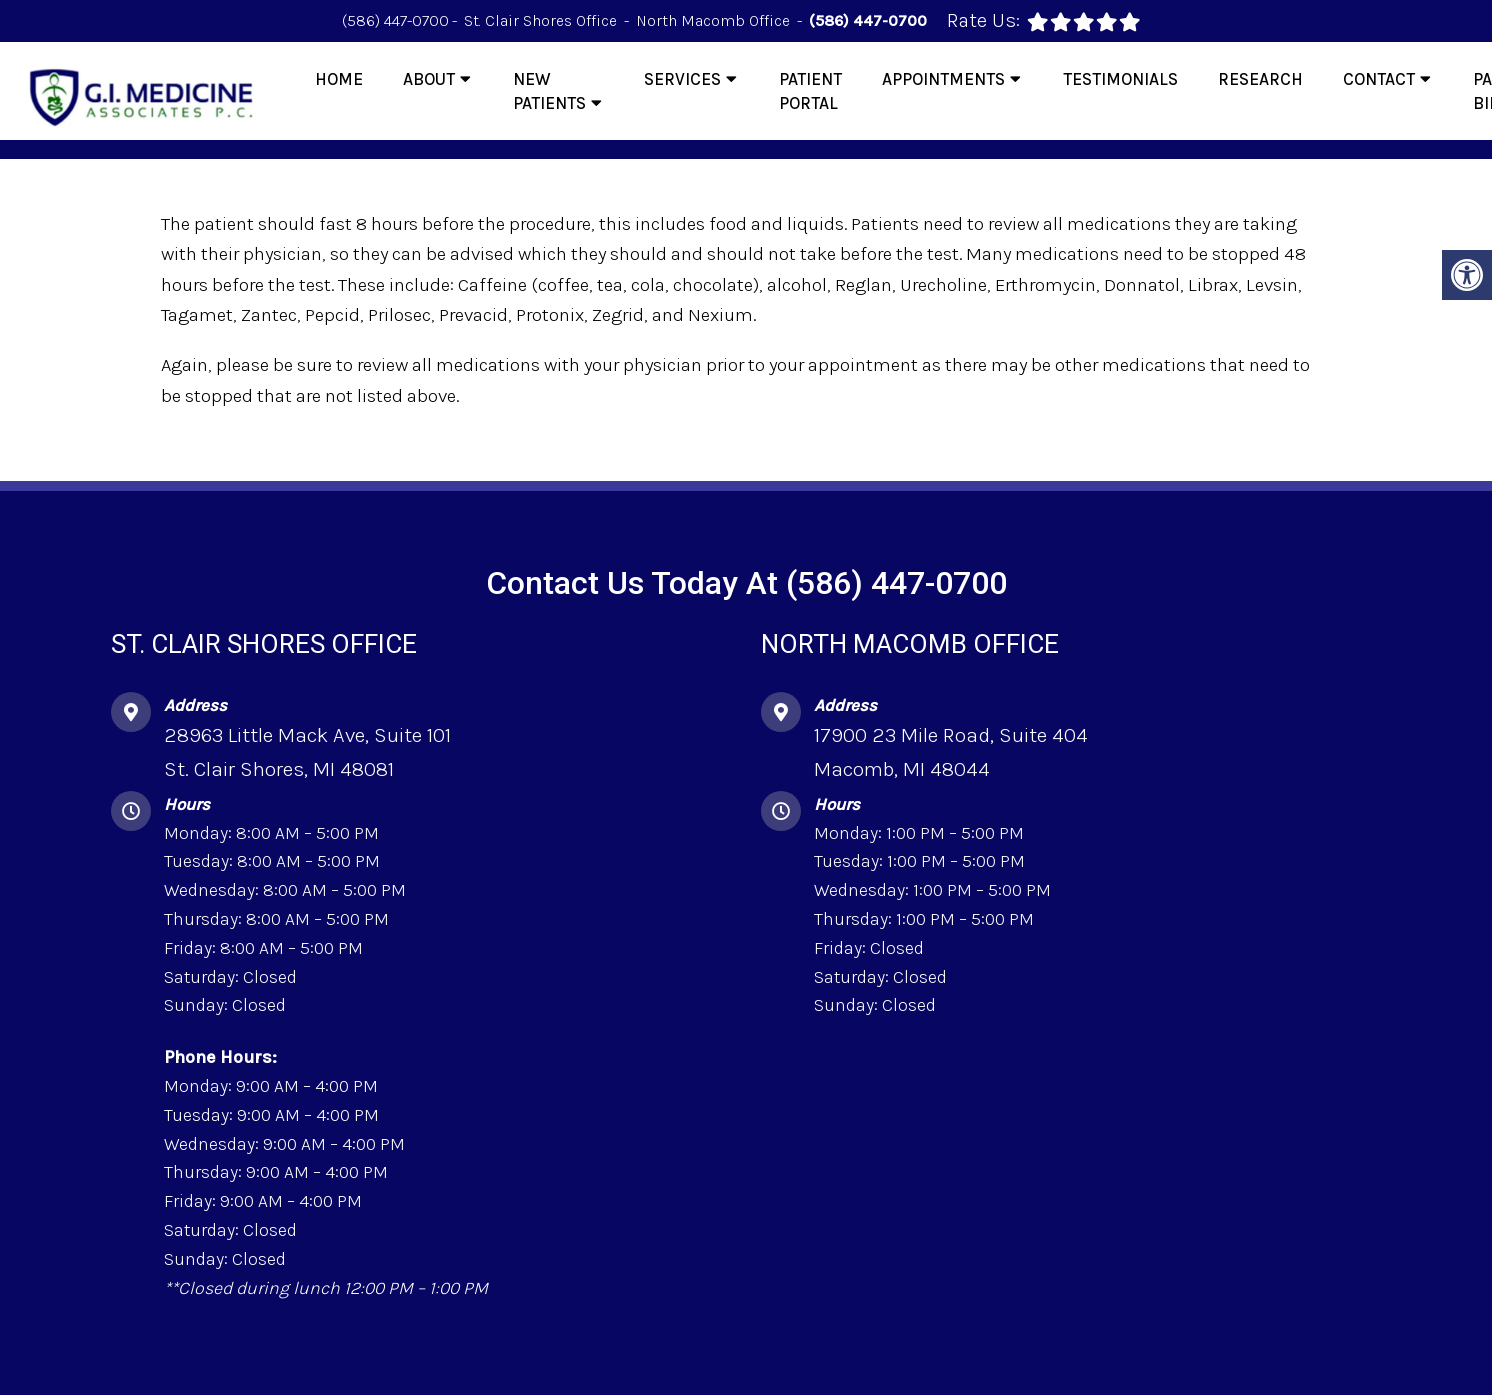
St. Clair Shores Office (542, 20)
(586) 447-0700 (395, 20)
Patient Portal (810, 91)
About (429, 79)
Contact (1379, 79)
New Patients (549, 91)
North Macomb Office (715, 20)
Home (339, 79)
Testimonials (1120, 79)
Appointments (943, 79)
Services (682, 79)
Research (1260, 79)
